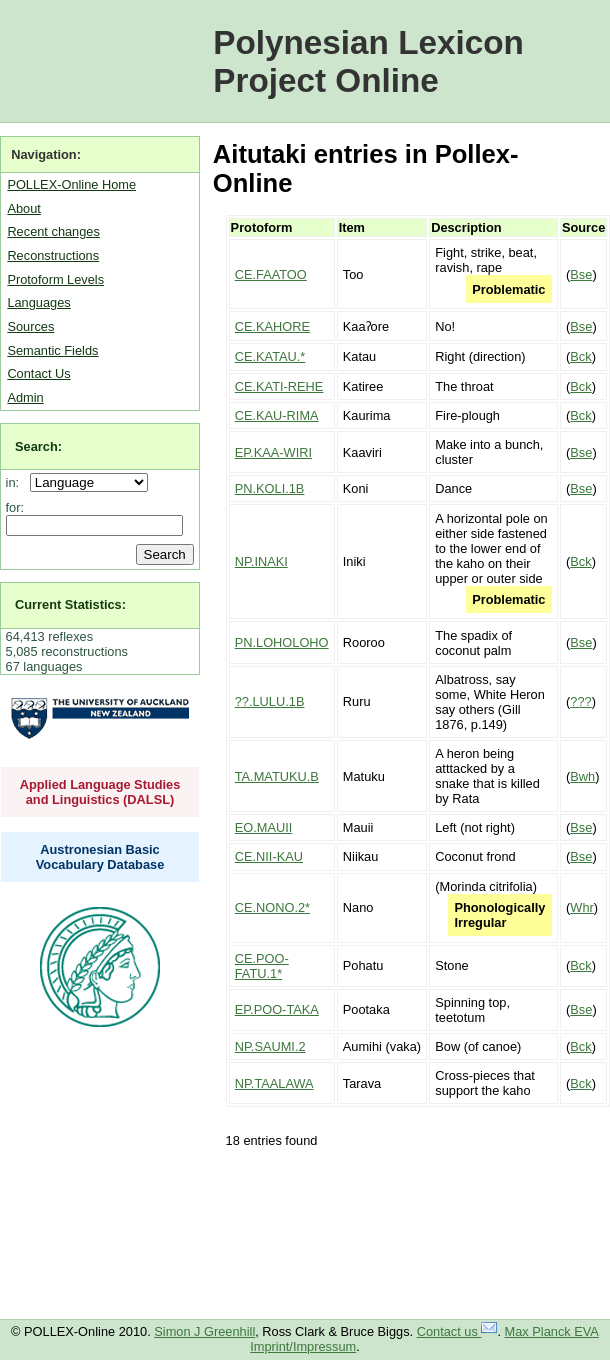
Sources (30, 326)
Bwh (582, 776)
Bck (580, 356)
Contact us (457, 1331)
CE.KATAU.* (270, 356)
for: (15, 507)
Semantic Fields (52, 350)
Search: (38, 446)
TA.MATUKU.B (277, 776)
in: (16, 482)
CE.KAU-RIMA (277, 415)
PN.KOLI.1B (270, 488)
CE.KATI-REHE (279, 386)
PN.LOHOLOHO (282, 642)
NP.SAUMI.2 (270, 1046)
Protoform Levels (55, 279)
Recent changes (53, 231)
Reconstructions (53, 255)
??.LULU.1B (270, 701)
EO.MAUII (264, 827)
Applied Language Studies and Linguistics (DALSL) (100, 792)
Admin (25, 397)
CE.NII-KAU (269, 856)
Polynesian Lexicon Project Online (368, 61)
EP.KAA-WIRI (273, 452)
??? (580, 701)
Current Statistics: (70, 604)
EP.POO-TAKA (277, 1009)
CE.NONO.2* (272, 907)
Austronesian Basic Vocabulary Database (100, 857)
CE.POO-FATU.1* (262, 966)
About (23, 208)
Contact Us (38, 373)
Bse (581, 274)
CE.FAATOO (271, 274)
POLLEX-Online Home (71, 184)
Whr (581, 907)
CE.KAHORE (272, 326)
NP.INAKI (261, 561)
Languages (38, 302)
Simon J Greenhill (204, 1331)
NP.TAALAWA (274, 1083)
